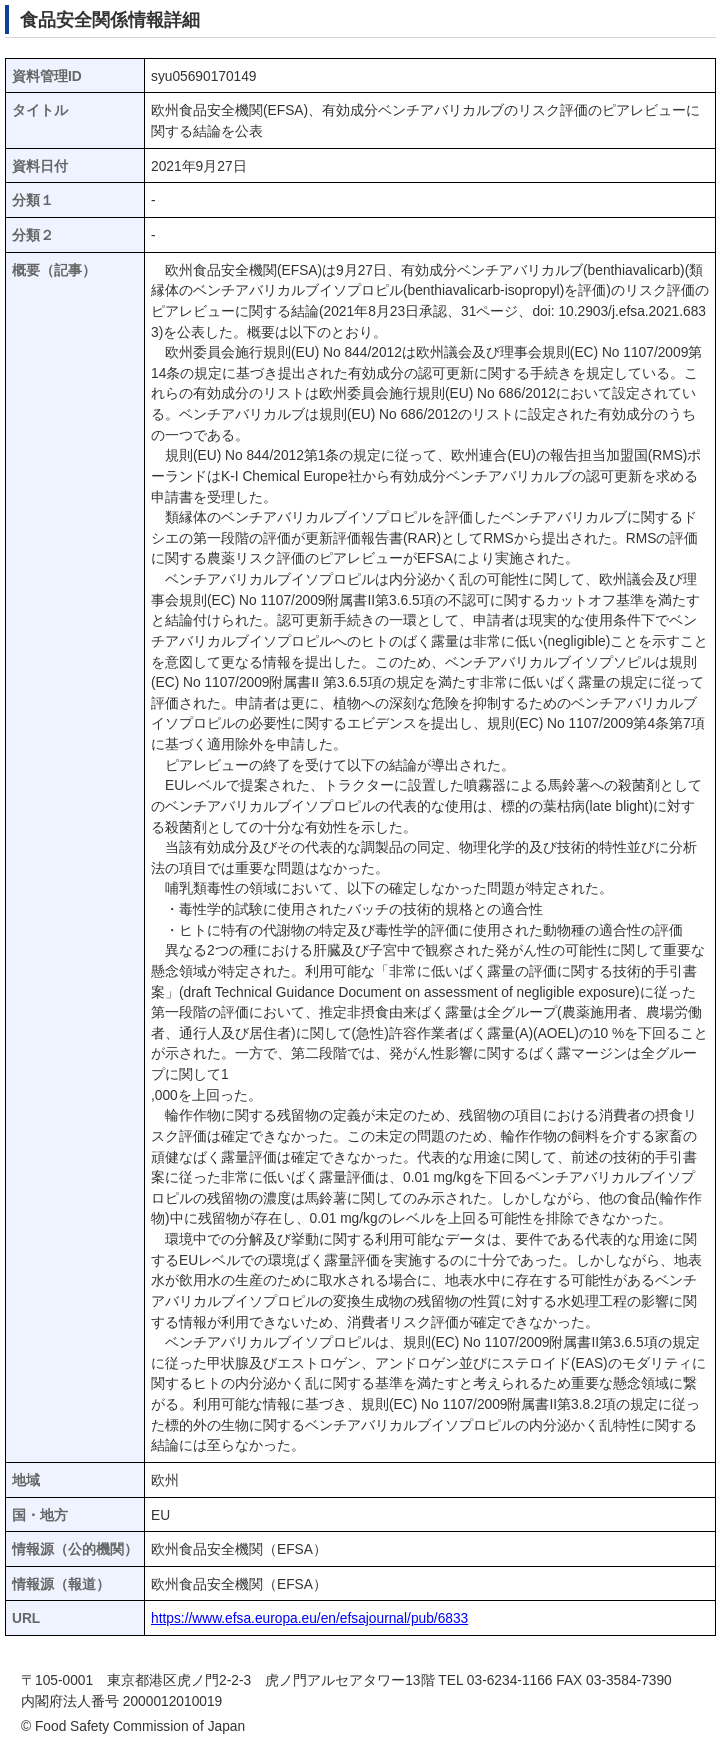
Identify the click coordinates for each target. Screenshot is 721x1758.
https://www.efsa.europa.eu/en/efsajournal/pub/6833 (309, 1618)
